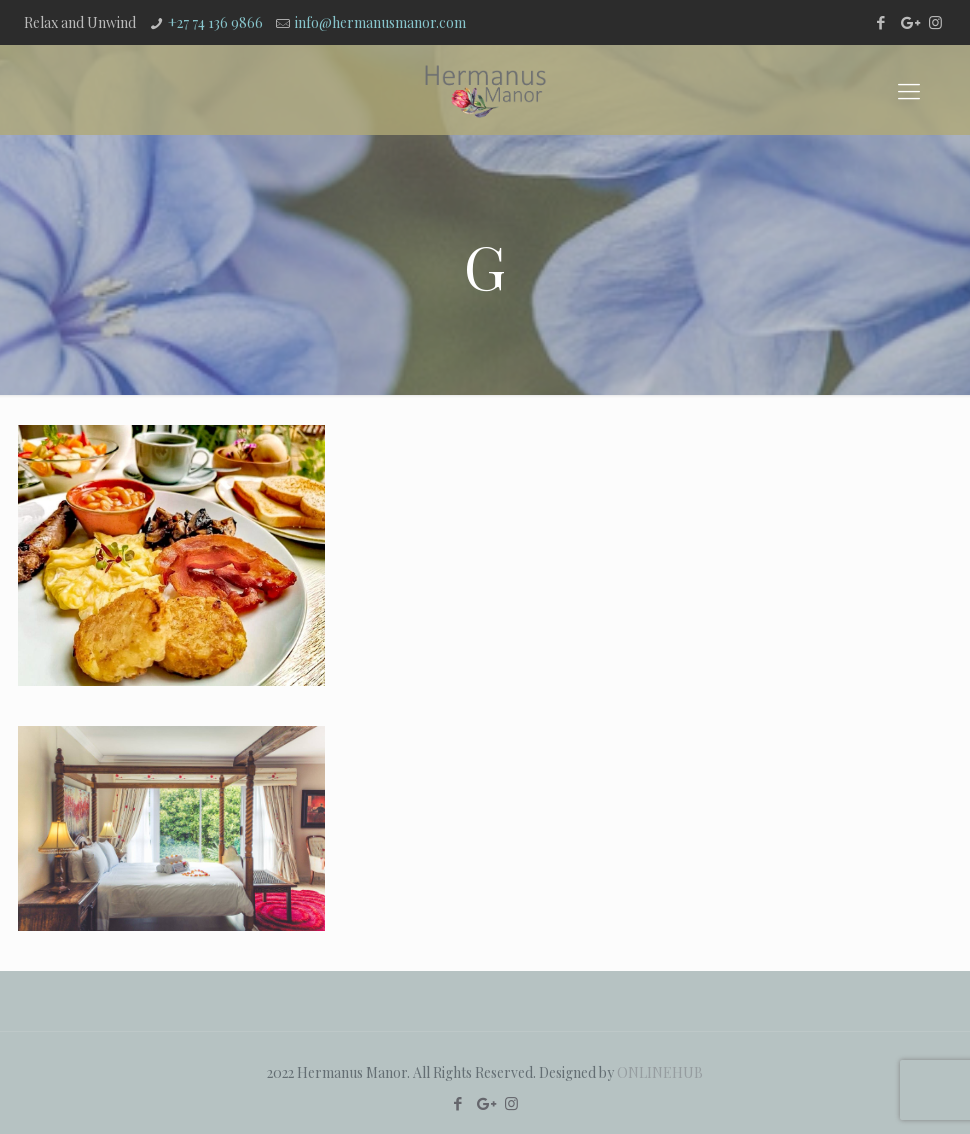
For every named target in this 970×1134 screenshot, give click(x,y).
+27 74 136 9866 (215, 22)
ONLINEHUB (660, 1072)
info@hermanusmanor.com (380, 22)
